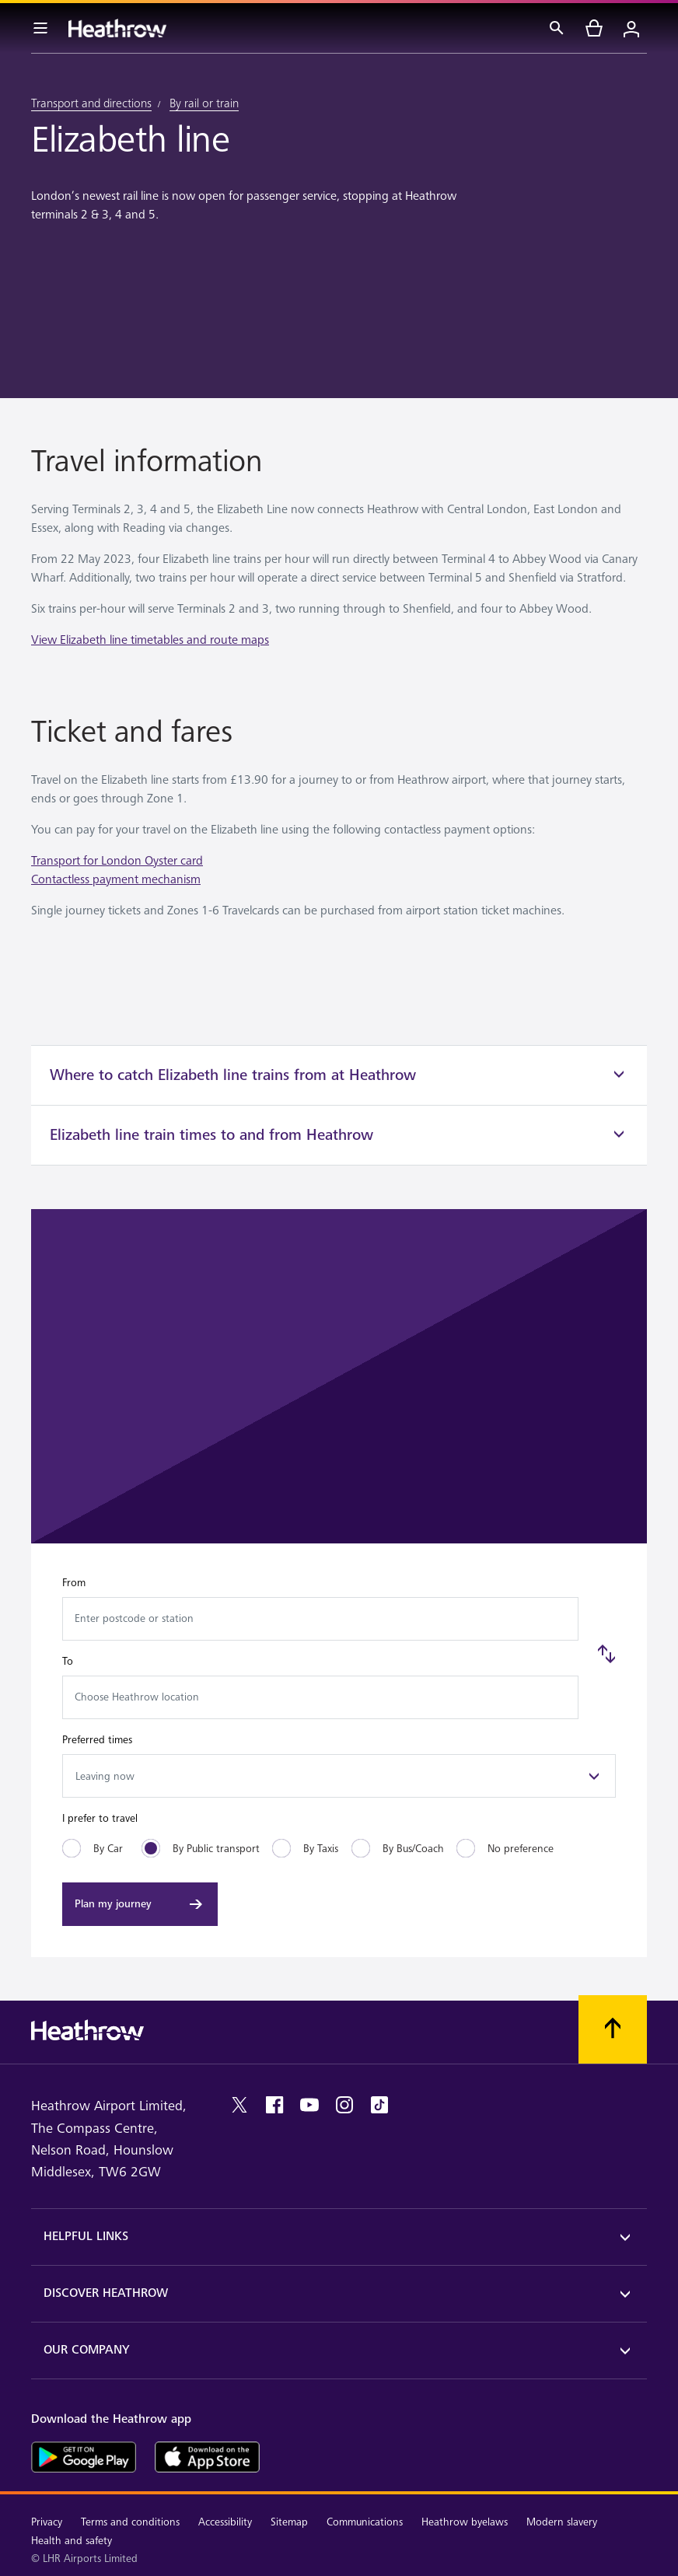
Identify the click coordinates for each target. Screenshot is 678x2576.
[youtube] (309, 2104)
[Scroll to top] (612, 2029)
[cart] (594, 28)
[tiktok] (379, 2104)
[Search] (556, 28)
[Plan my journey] (140, 1904)
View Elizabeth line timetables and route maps (150, 640)
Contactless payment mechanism (116, 879)
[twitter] (239, 2104)
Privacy (46, 2522)
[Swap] (606, 1654)
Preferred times (97, 1739)
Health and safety (71, 2540)
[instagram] (344, 2104)
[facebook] (274, 2104)
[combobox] (320, 1619)
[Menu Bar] (40, 28)
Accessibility (225, 2522)
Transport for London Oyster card (117, 861)
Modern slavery (561, 2522)
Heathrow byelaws (464, 2522)
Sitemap (289, 2522)
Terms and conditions (130, 2522)
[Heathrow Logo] (117, 28)
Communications (365, 2522)
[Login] (631, 28)
